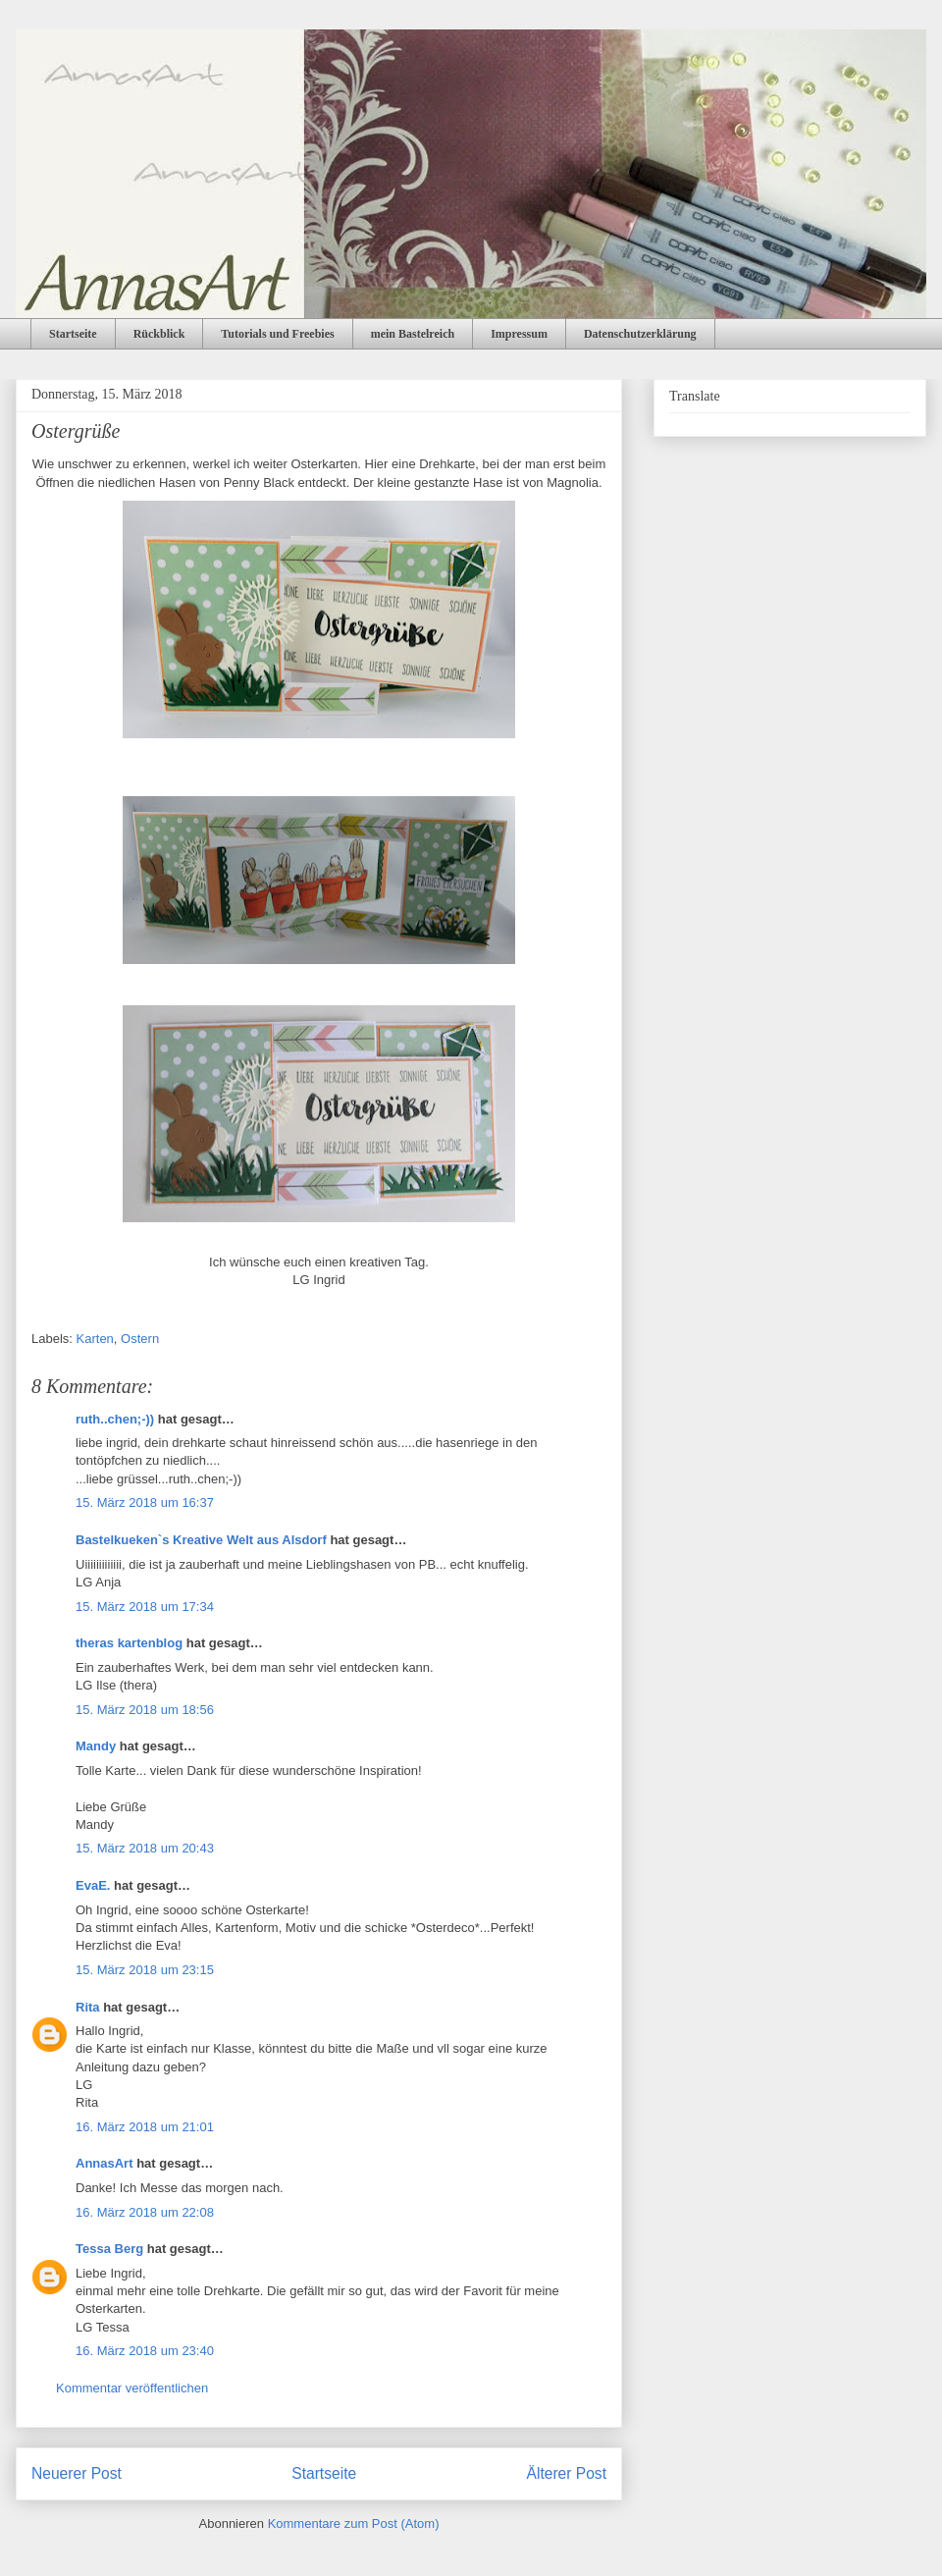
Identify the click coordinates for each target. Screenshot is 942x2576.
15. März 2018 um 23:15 (145, 1969)
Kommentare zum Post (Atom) (354, 2523)
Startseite (73, 334)
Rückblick (159, 334)
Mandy (98, 1746)
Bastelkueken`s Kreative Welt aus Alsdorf (203, 1539)
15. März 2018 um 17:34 (145, 1606)
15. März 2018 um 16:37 (145, 1502)
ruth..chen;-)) (115, 1419)
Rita (88, 2007)
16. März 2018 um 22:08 (145, 2212)
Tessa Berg (109, 2248)
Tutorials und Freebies (277, 334)
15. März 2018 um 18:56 (145, 1709)
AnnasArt (104, 2163)
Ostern (140, 1338)
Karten (95, 1338)
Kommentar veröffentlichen (132, 2388)
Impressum (519, 334)
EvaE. (93, 1885)
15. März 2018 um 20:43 (145, 1848)
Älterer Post (566, 2473)
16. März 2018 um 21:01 (145, 2127)
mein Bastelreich (412, 334)
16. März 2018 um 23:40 (145, 2350)
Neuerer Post (76, 2473)
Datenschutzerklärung (640, 334)
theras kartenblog (129, 1643)
